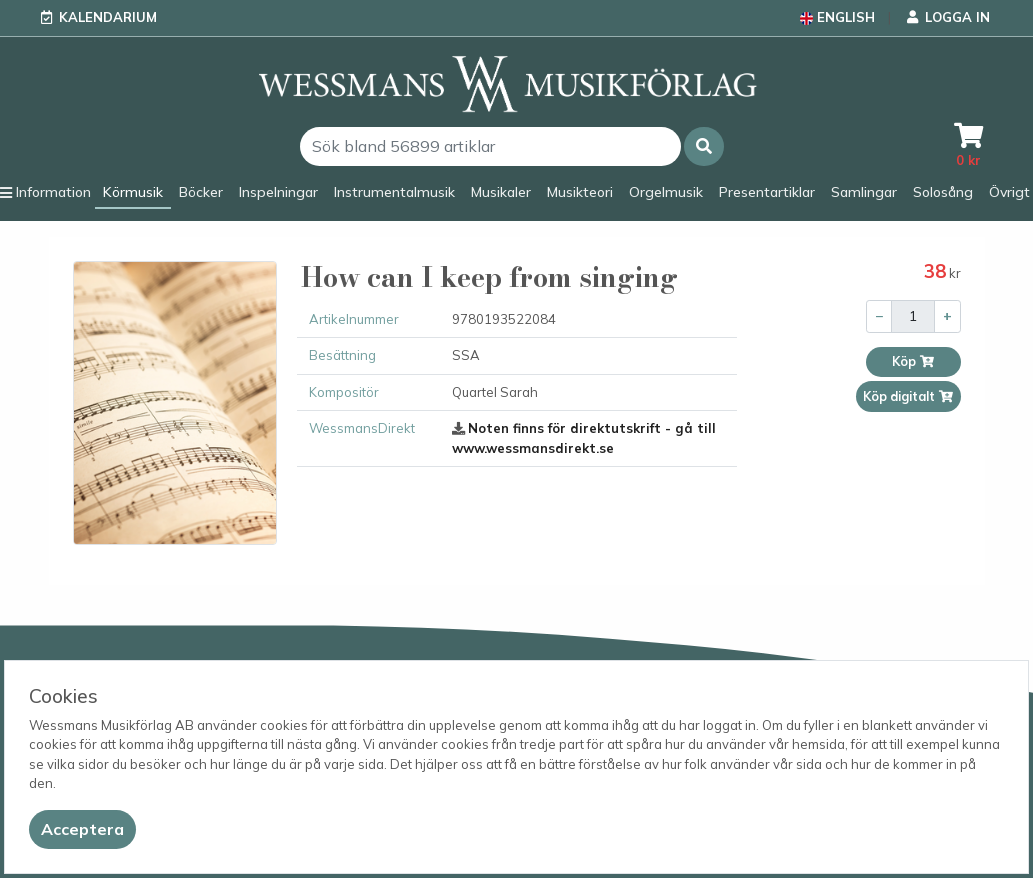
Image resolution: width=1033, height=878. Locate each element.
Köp (913, 361)
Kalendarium (108, 17)
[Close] (82, 829)
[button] (704, 146)
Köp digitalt (908, 396)
